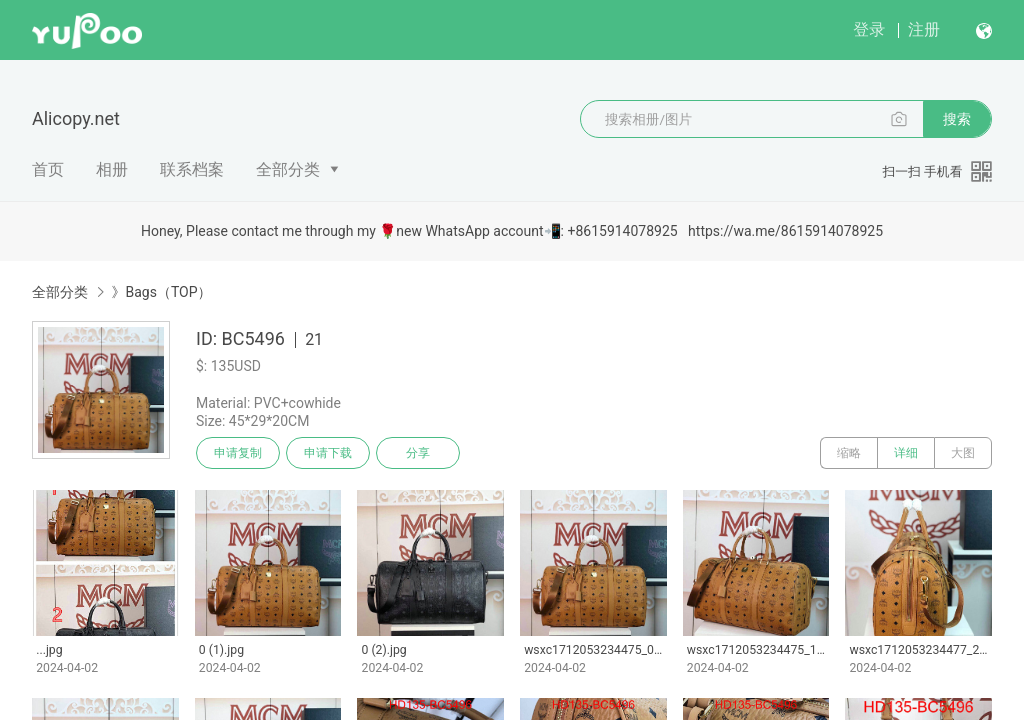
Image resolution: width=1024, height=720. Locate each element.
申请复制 (238, 453)
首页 (48, 169)
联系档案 (192, 169)
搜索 (957, 119)
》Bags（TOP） (161, 292)
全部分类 (288, 169)
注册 (924, 29)
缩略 (849, 453)
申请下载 (328, 453)
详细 (906, 453)
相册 (112, 169)
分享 (418, 453)
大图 (963, 453)
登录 (869, 29)
